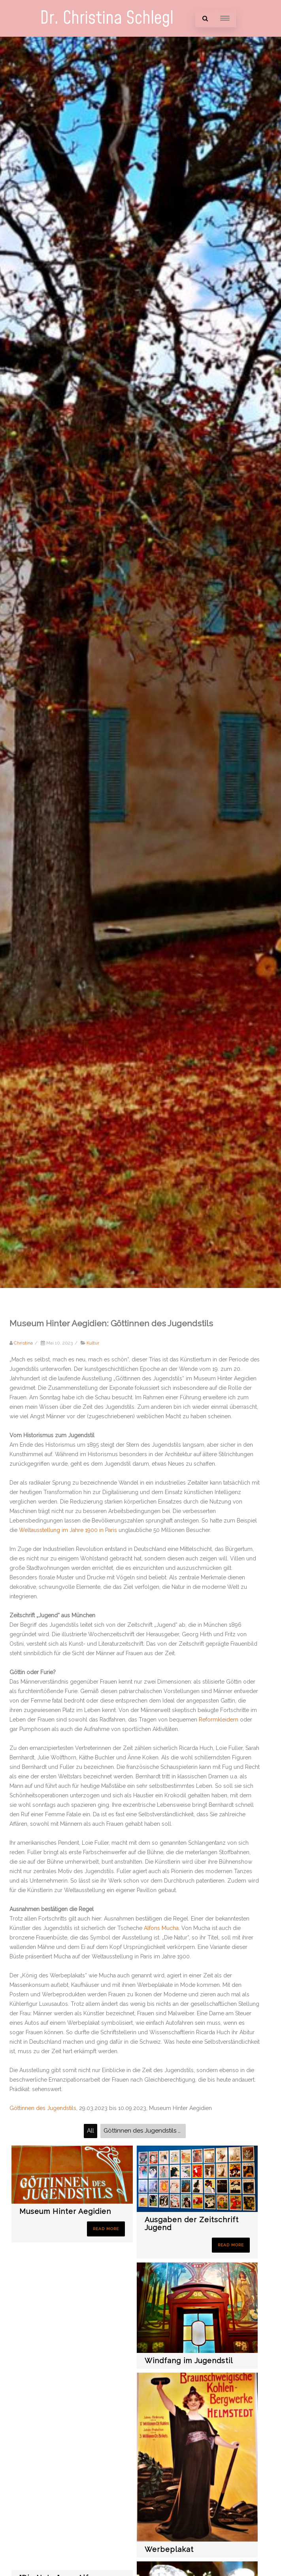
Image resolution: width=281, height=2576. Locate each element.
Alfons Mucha (161, 1928)
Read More (106, 2229)
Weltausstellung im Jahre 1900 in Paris (68, 1530)
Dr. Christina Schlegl (107, 18)
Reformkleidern (218, 1719)
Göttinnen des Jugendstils (42, 2108)
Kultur (93, 1343)
